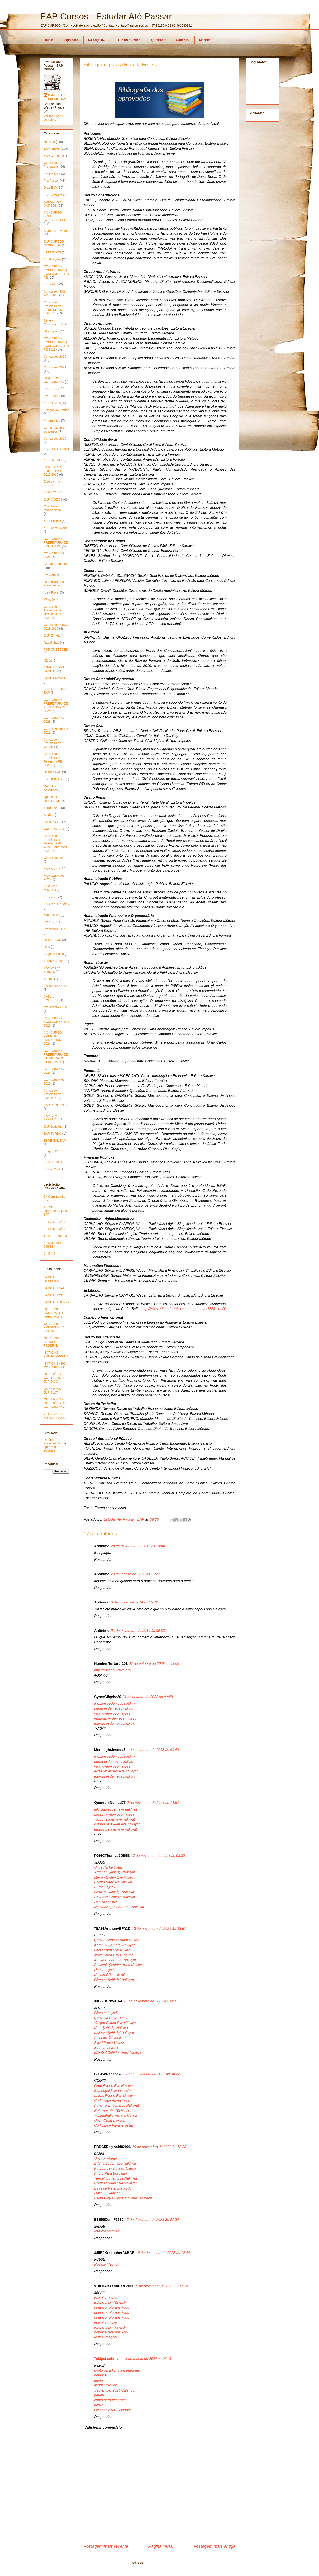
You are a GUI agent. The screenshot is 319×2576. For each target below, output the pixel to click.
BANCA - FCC (53, 1295)
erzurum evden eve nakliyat (116, 1718)
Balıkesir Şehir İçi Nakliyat (114, 1897)
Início (49, 40)
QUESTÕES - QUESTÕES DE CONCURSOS (55, 1403)
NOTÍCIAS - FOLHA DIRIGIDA (56, 1354)
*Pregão (49, 599)
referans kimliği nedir (110, 2302)
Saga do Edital (54, 954)
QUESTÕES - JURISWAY (53, 1390)
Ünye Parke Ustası (109, 1867)
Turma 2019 (52, 807)
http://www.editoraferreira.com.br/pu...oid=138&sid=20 (183, 1309)
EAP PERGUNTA (56, 1105)
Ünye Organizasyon (109, 2120)
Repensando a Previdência (54, 583)
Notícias (49, 142)
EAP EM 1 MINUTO (51, 888)
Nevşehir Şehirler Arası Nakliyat (119, 1907)
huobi (98, 2380)
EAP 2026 (51, 492)
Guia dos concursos (51, 788)
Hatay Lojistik (104, 1970)
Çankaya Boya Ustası (111, 2018)
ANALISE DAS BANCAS (54, 669)
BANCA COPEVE (56, 986)
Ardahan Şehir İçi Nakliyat (114, 1872)
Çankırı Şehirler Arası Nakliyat (118, 1940)
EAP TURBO (52, 1133)
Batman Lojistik (106, 2048)
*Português (51, 331)
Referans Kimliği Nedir (111, 2110)
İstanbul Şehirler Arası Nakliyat (118, 2052)
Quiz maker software (52, 1448)
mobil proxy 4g (105, 2385)
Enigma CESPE (55, 1151)
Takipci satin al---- (109, 2359)
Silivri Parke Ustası (109, 2043)
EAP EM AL (52, 635)
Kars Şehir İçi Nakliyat (111, 2028)
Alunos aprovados (56, 231)
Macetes (205, 40)
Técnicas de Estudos (52, 970)
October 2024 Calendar (112, 2410)
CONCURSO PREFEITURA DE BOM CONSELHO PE (56, 271)
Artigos (48, 978)
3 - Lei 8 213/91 (54, 1229)
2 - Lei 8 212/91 (54, 1221)
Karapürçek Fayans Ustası (115, 2168)
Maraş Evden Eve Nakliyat (115, 2096)
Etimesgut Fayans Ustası (114, 2091)
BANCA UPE (52, 822)
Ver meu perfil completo (53, 117)
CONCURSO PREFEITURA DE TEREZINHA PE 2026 (56, 705)
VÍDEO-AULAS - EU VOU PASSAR (56, 1415)
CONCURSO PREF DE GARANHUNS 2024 (53, 1038)
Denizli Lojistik (105, 1902)
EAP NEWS (52, 148)
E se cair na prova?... (52, 483)
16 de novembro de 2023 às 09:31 (151, 2001)
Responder (102, 1559)
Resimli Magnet (106, 2231)
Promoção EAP (54, 929)
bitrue (98, 2405)
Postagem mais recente (106, 2546)
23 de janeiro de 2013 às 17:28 (135, 1574)
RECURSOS (52, 939)
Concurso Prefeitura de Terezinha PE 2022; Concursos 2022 (55, 843)
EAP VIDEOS (53, 499)
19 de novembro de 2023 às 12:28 (159, 2147)
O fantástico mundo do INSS (55, 508)
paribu (99, 2395)
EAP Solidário (53, 1126)
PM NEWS (51, 173)
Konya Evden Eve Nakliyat (115, 1960)
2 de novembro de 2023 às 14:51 (153, 1803)
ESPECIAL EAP (55, 1140)
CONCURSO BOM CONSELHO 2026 (56, 1021)
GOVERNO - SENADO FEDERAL (52, 1341)
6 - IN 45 (50, 1253)
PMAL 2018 (52, 922)
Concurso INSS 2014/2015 (54, 293)
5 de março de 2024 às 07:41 (148, 2359)
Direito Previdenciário (53, 1441)
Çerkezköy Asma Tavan (112, 2100)
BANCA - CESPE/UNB (53, 1279)
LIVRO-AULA (53, 194)
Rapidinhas (51, 642)
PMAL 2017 (52, 388)
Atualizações (52, 259)
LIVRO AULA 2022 (56, 904)
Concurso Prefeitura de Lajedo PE (52, 1094)
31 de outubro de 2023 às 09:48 (148, 1697)
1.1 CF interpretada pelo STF (55, 1211)
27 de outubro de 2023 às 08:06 (154, 1664)
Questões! (158, 40)
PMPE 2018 (52, 396)
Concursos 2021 (55, 367)
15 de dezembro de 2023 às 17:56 (161, 2286)
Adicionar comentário (103, 2427)
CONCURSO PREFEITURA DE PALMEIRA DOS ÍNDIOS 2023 (56, 1056)
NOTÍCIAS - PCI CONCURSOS (55, 1365)
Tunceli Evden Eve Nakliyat (115, 2178)
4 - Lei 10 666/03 (55, 1236)
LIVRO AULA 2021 (56, 449)
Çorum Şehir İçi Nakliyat (113, 1882)
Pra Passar (51, 180)
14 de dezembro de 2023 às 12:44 (163, 2253)
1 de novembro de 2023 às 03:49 (153, 1750)
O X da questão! (130, 40)
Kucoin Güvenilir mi (109, 1975)
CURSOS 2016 (54, 829)
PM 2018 (50, 575)
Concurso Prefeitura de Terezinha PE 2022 (53, 612)
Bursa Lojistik (104, 1887)
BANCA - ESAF (54, 1288)
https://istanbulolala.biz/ (112, 1670)
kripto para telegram (110, 2400)
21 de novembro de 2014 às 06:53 (138, 1631)
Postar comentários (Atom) (166, 2563)
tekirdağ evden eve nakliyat (115, 1809)
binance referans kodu (111, 2307)
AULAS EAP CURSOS (52, 203)
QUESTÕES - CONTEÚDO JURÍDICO (53, 1377)
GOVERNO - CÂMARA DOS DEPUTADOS (54, 1312)
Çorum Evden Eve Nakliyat (115, 2183)
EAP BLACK (52, 868)
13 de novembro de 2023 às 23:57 (159, 1928)
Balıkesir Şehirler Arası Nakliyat (119, 1965)
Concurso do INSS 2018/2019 (56, 626)
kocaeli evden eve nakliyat (115, 1814)
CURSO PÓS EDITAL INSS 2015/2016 (53, 470)
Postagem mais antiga (214, 2546)
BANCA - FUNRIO (56, 1302)
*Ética (48, 660)
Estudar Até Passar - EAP (57, 97)
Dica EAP (50, 187)
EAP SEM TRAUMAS (51, 1117)
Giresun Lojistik (106, 2013)
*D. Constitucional (56, 528)
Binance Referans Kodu (113, 2188)
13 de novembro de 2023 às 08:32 (158, 1856)
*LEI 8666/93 (53, 460)
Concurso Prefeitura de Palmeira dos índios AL (53, 308)
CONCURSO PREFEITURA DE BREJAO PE (56, 542)
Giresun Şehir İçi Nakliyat (114, 1892)
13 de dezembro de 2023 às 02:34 (152, 2219)
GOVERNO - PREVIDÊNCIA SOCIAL (54, 1327)
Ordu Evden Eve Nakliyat (114, 2086)
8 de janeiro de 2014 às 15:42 (134, 1602)
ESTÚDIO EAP (54, 779)
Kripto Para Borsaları (110, 2173)
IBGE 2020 (51, 1162)
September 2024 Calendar (115, 2390)
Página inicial (160, 2546)
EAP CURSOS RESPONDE (54, 243)
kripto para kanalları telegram (117, 2370)
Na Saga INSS (98, 40)
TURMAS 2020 (54, 961)
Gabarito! (183, 40)
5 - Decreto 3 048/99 (53, 1244)
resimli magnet (105, 2297)
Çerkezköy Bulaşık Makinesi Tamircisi (123, 2198)
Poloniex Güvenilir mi (110, 2038)
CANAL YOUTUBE (51, 998)
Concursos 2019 (55, 438)
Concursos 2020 (55, 858)
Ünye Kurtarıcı (105, 2159)
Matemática (52, 915)
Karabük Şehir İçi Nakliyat (114, 1945)
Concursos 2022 (55, 356)
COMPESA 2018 (55, 1007)
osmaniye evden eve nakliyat (117, 1824)
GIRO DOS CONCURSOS (54, 380)
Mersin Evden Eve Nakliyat (115, 1877)
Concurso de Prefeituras (52, 164)
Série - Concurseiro (52, 322)
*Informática (52, 420)
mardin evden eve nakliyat (114, 1723)
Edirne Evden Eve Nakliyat (115, 2163)
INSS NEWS (52, 252)
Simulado (50, 284)
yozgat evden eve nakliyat (114, 1819)
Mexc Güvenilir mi (108, 2193)
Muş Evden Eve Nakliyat (113, 1950)
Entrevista (50, 897)
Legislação (71, 40)
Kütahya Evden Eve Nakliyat (116, 2105)
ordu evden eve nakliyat (113, 1713)
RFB (47, 947)
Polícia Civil (52, 1169)
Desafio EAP (52, 772)
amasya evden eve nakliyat (115, 1829)
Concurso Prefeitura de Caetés (52, 743)
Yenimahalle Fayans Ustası (115, 2115)
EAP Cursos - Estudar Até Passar (106, 16)
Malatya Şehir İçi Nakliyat (114, 2033)
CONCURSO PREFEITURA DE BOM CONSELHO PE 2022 (56, 343)
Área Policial (52, 521)
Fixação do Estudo (56, 410)
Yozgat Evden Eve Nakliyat (115, 2023)
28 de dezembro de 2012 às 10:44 (138, 1546)
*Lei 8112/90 (52, 403)
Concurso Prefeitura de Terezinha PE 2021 (53, 759)
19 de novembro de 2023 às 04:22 (153, 2074)
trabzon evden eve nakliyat (115, 1703)
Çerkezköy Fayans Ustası (114, 2125)
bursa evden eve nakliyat (113, 1708)
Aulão (48, 815)
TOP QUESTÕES (56, 649)
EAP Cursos (52, 155)
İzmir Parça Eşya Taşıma (113, 1955)
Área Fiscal (51, 592)
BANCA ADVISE (55, 678)
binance (100, 2375)
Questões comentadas (52, 798)
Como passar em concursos (55, 429)
